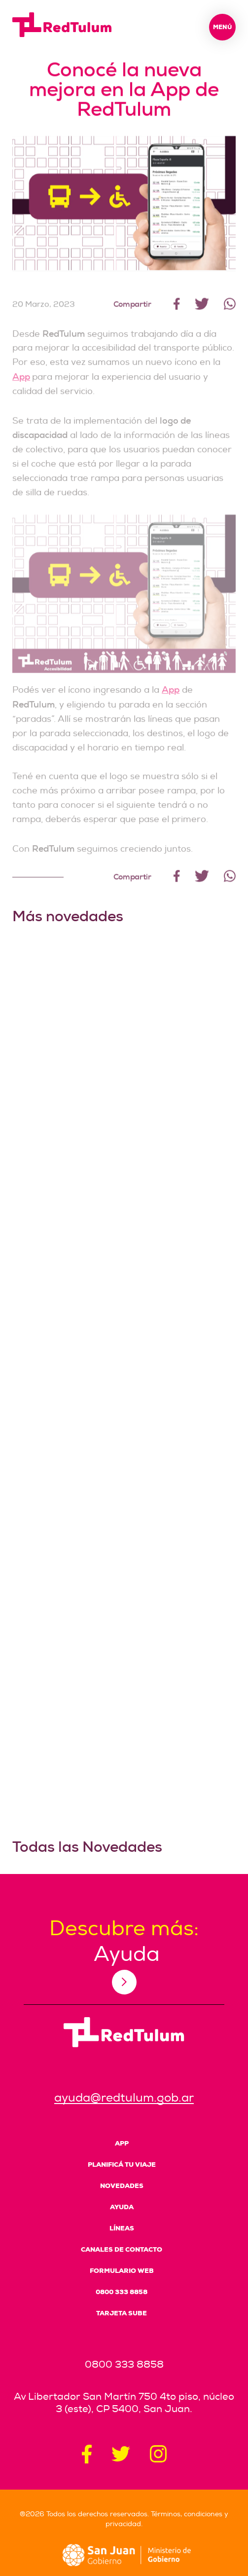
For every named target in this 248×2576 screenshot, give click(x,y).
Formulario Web (122, 2270)
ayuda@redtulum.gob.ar (124, 2098)
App (21, 385)
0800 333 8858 (121, 2292)
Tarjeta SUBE (121, 2313)
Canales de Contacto (121, 2249)
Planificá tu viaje (122, 2164)
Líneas (121, 2228)
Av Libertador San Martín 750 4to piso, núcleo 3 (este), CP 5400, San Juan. (124, 2402)
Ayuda (122, 2207)
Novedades (121, 2186)
